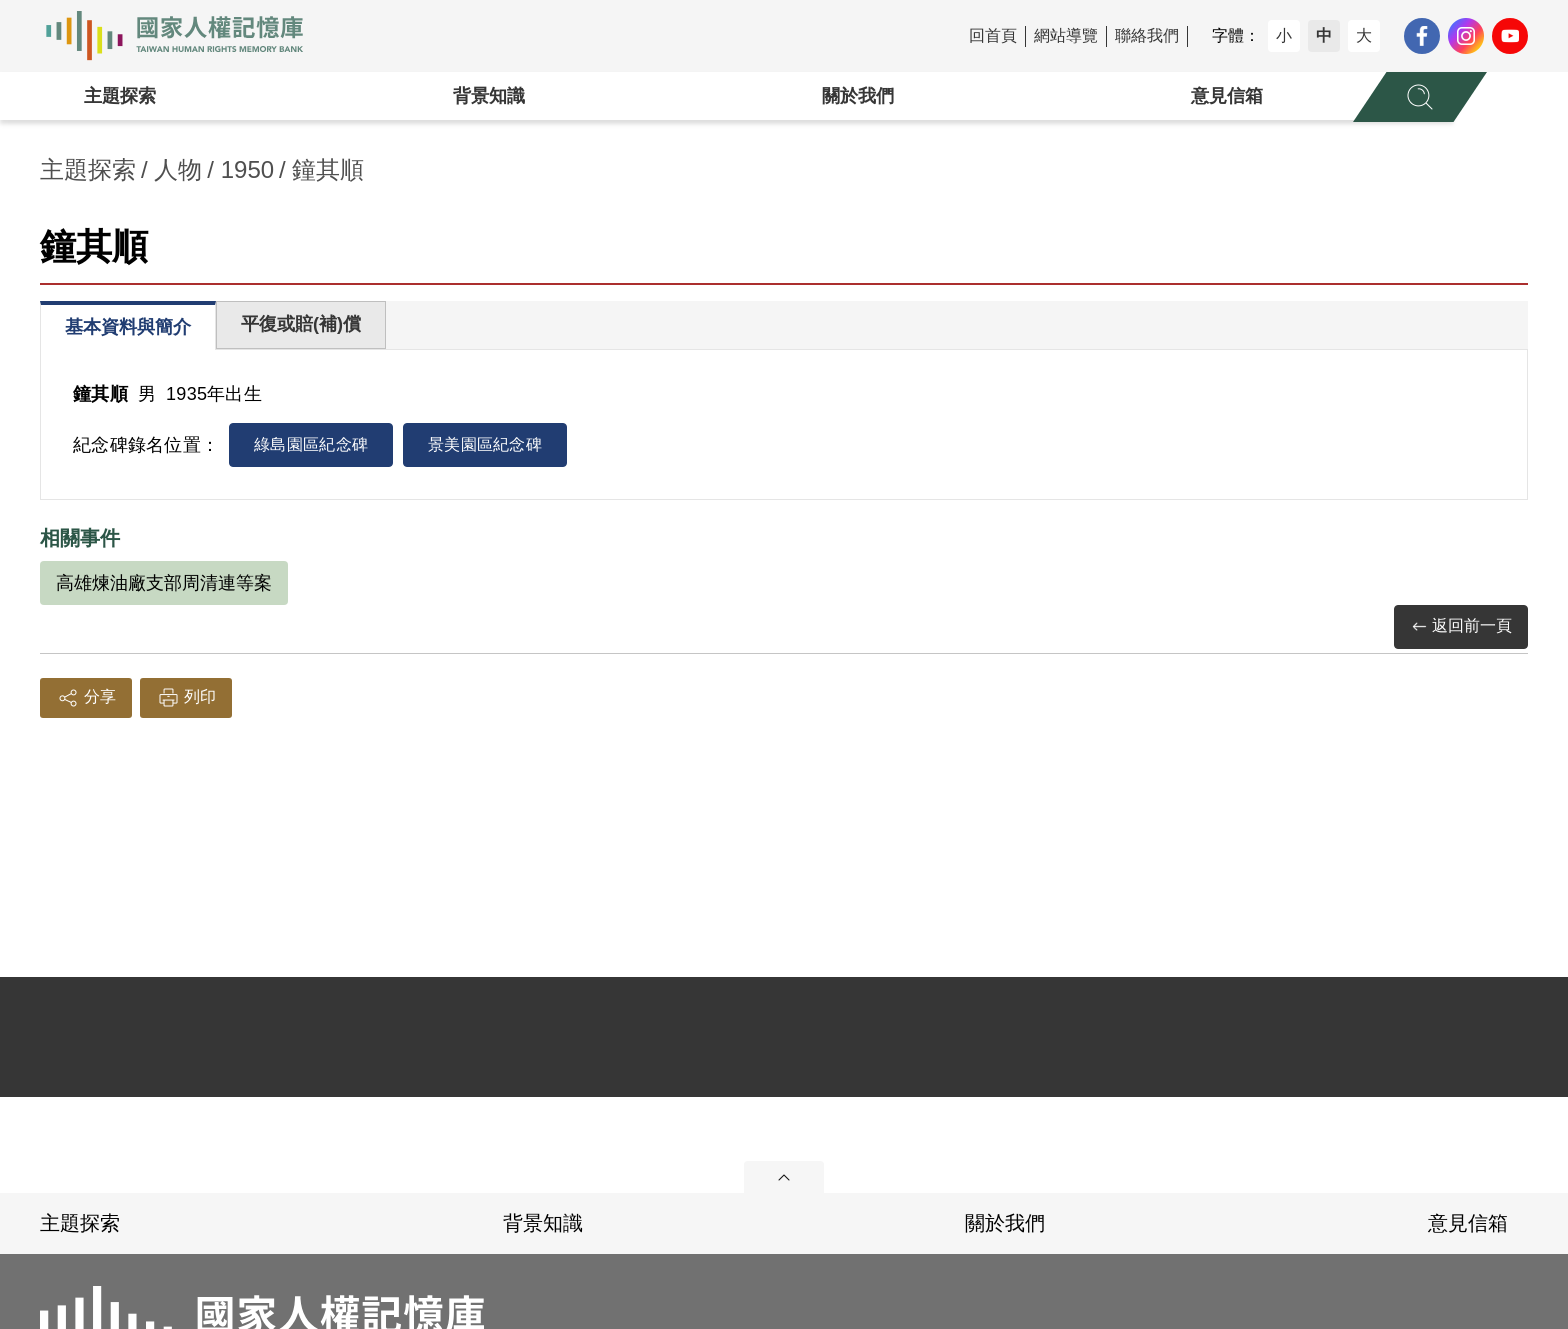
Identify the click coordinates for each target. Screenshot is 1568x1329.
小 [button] (1284, 35)
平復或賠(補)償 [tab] (301, 324)
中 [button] (1324, 35)
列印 (186, 698)
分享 (86, 698)
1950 (247, 169)
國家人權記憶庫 (186, 36)
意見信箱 (1227, 96)
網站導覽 (1066, 35)
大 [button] (1364, 35)
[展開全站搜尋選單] (1420, 97)
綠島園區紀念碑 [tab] (311, 444)
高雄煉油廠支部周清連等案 (164, 583)
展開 (784, 1177)
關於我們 (858, 96)
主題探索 (120, 96)
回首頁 (993, 35)
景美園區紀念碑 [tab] (485, 444)
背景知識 (489, 96)
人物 (178, 169)
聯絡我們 (1147, 35)
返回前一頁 (1461, 626)
